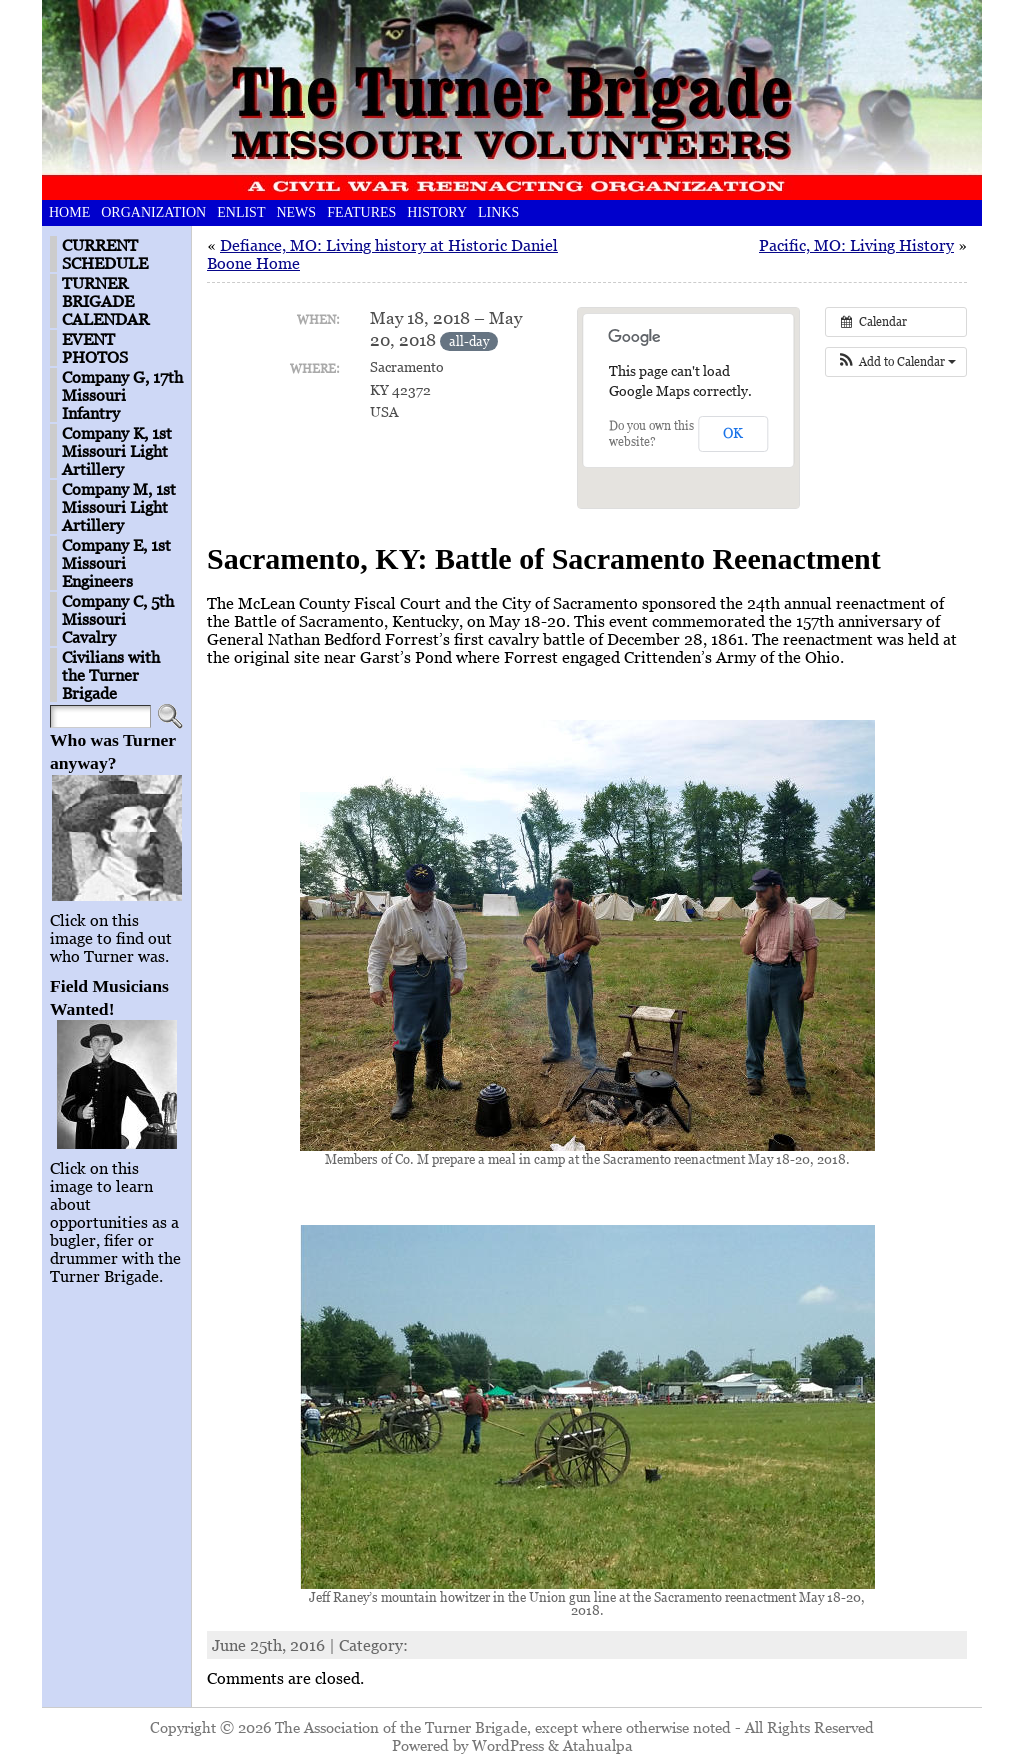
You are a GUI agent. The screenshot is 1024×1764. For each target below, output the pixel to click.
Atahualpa (598, 1745)
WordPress (508, 1745)
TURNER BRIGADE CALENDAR (105, 301)
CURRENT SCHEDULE (105, 254)
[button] (896, 362)
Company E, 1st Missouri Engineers (116, 563)
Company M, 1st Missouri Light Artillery (119, 507)
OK (733, 432)
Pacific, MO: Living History (856, 245)
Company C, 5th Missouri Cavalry (118, 619)
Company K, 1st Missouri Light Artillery (117, 451)
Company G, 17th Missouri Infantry (122, 395)
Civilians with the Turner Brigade (111, 675)
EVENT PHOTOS (95, 348)
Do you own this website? (651, 433)
